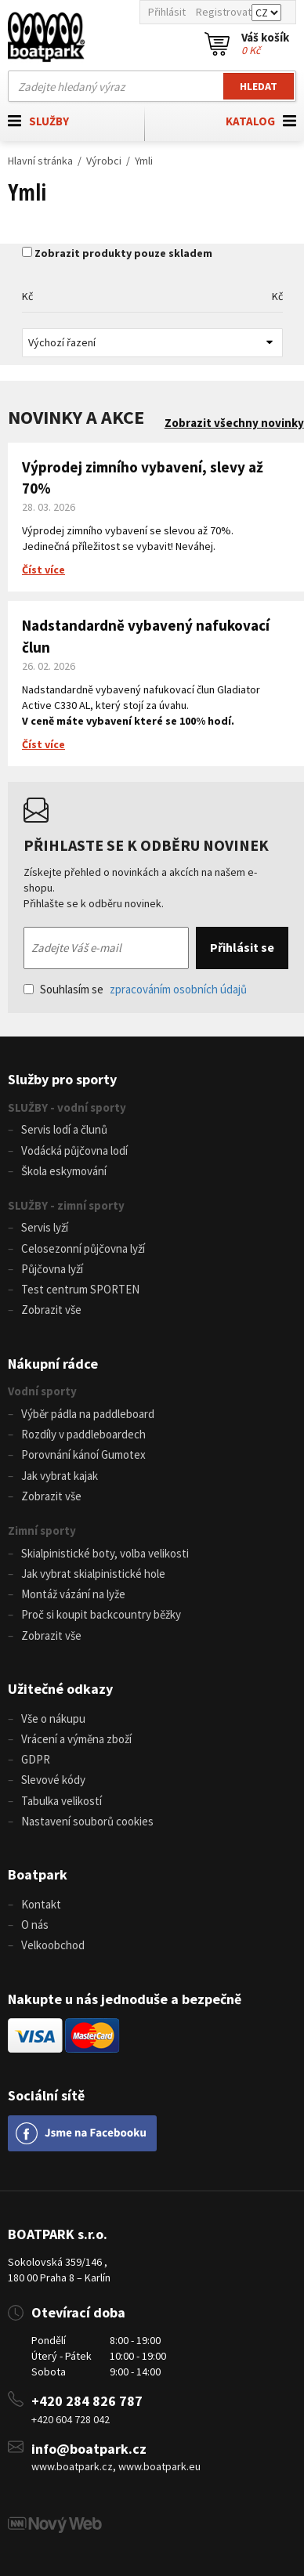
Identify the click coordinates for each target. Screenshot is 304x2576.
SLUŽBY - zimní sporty (66, 1205)
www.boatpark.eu (159, 2466)
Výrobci (103, 161)
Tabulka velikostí (61, 1800)
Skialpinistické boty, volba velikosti (105, 1553)
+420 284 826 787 (87, 2401)
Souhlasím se (135, 989)
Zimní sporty (42, 1530)
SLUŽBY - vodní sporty (67, 1107)
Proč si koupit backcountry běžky (101, 1614)
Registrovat (224, 12)
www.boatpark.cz (72, 2466)
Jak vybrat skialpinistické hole (93, 1573)
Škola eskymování (64, 1170)
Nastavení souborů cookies (87, 1821)
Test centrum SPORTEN (80, 1289)
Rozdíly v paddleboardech (83, 1434)
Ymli (144, 161)
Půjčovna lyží (52, 1268)
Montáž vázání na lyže (73, 1593)
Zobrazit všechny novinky (234, 422)
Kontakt (41, 1904)
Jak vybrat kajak (59, 1475)
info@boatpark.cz (89, 2449)
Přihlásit (167, 12)
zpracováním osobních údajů (178, 989)
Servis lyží (44, 1227)
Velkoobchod (53, 1944)
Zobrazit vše (51, 1309)
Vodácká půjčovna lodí (74, 1150)
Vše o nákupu (53, 1718)
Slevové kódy (53, 1779)
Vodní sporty (42, 1391)
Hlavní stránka (40, 161)
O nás (35, 1924)
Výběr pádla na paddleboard (87, 1413)
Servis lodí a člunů (64, 1129)
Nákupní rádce (53, 1364)
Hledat (258, 86)
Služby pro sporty (62, 1079)
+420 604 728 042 (70, 2419)
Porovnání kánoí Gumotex (83, 1454)
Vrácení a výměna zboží (76, 1738)
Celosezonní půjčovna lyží (83, 1248)
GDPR (35, 1759)
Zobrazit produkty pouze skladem (123, 253)
